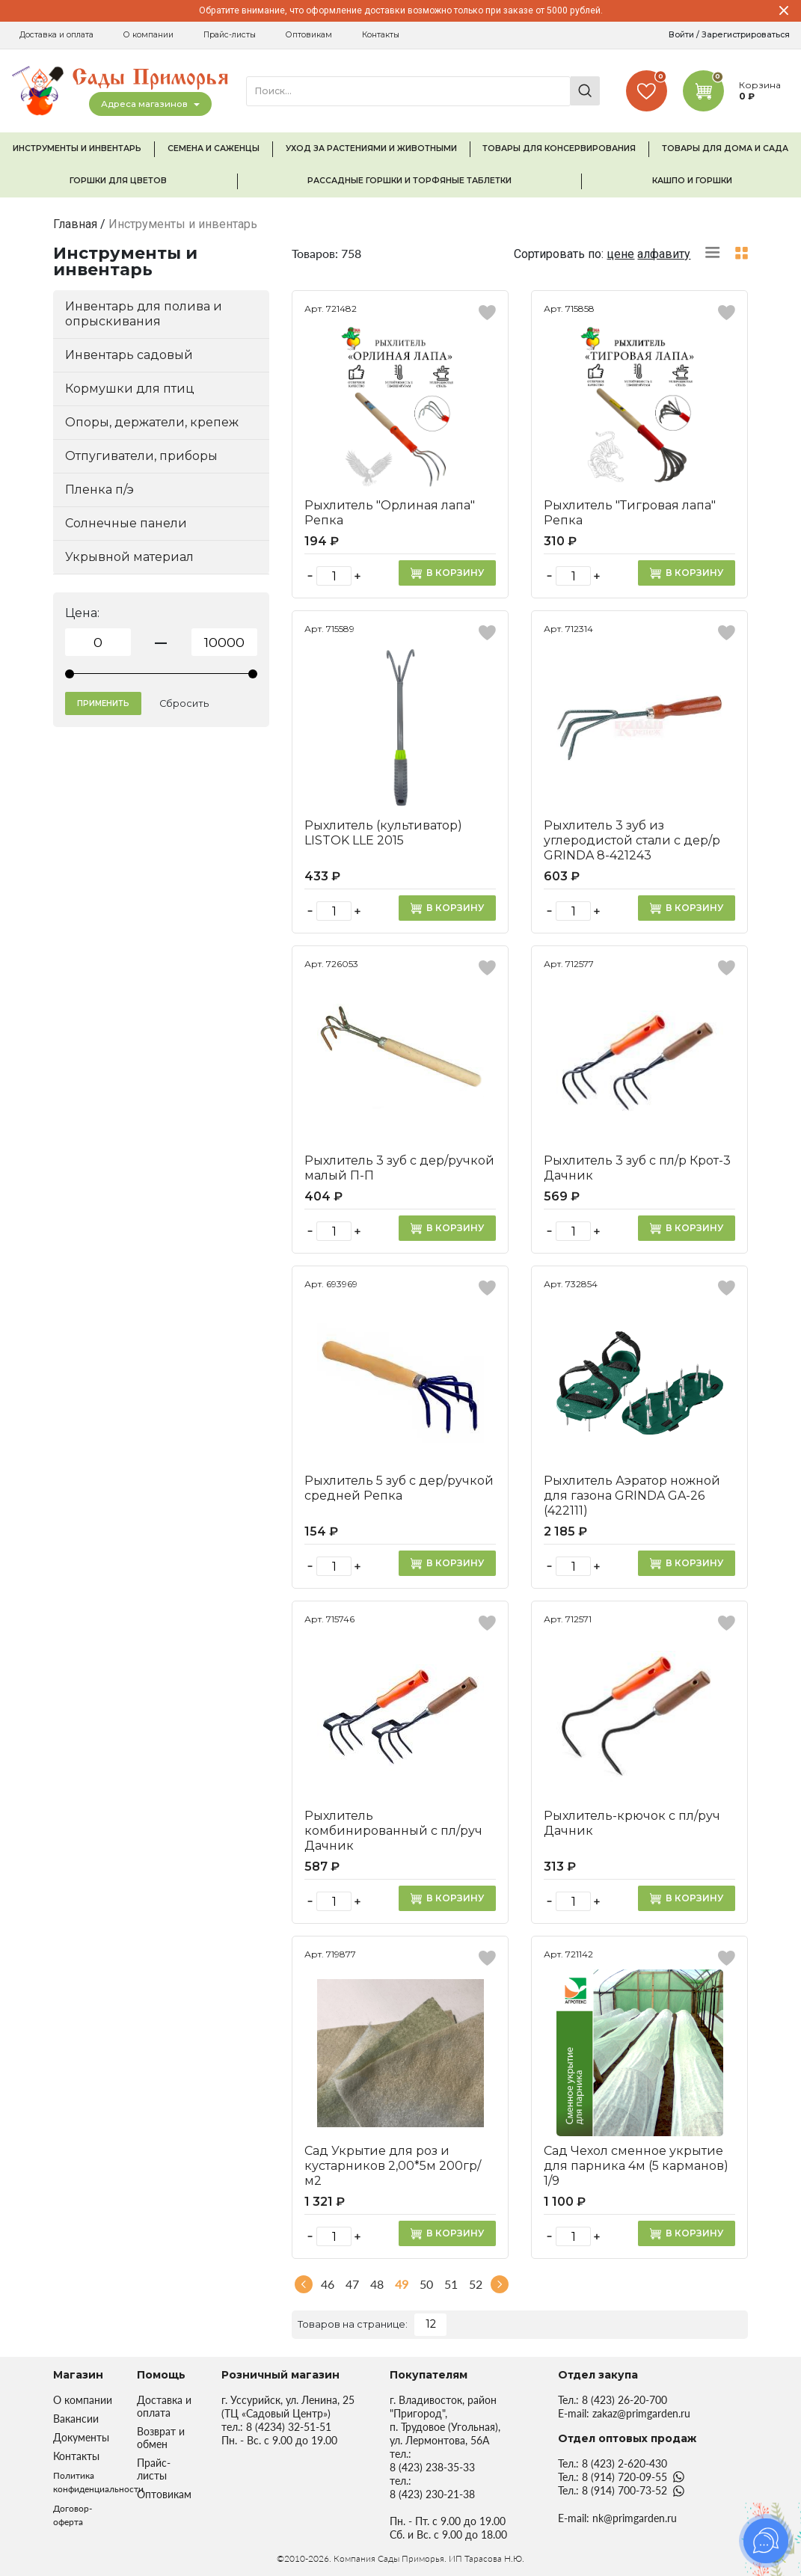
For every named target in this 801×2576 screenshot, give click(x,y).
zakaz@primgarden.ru (641, 2413)
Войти (681, 35)
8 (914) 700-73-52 (624, 2490)
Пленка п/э (99, 489)
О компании (148, 35)
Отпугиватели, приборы (141, 456)
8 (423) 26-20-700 (624, 2399)
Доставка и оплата (56, 35)
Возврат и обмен (161, 2437)
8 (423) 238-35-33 (432, 2467)
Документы (81, 2437)
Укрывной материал (129, 557)
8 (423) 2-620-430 (624, 2463)
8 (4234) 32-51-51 (288, 2426)
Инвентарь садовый (129, 355)
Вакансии (76, 2418)
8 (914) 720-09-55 (624, 2477)
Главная (75, 224)
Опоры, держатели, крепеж (152, 422)
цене (620, 254)
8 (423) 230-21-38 (432, 2494)
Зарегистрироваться (746, 35)
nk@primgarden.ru (634, 2518)
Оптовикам (309, 35)
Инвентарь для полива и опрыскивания (143, 313)
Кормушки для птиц (129, 388)
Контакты (380, 35)
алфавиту (663, 254)
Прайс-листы (229, 35)
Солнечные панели (126, 523)
